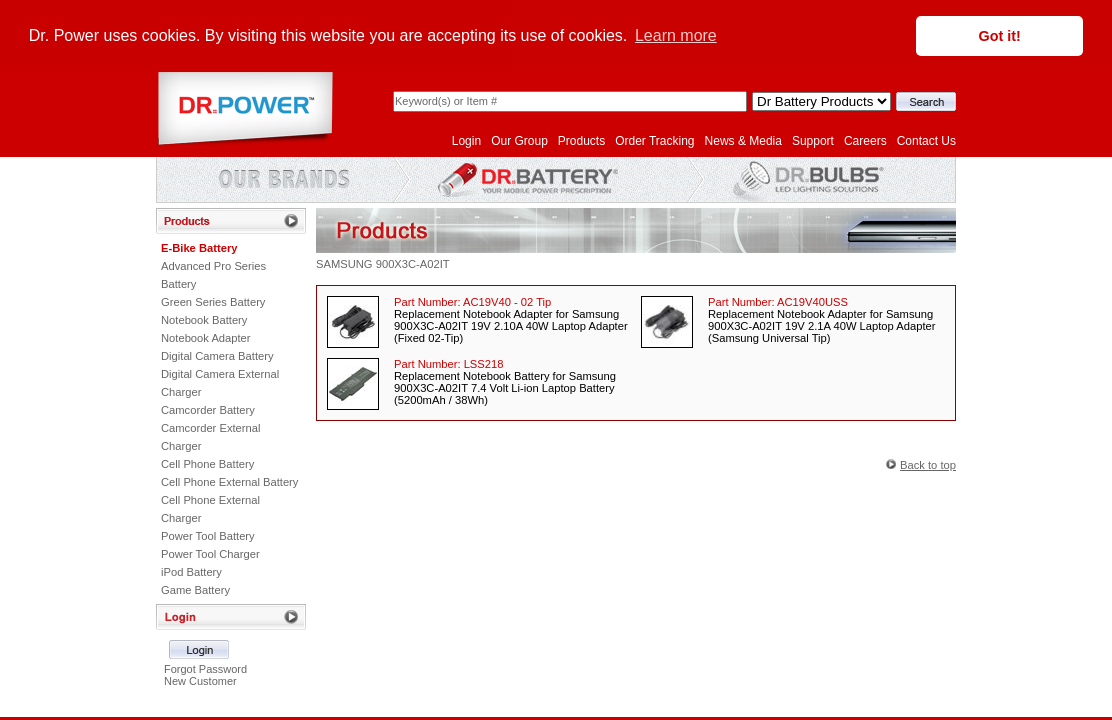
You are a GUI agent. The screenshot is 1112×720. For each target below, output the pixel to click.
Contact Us (926, 140)
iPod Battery (191, 571)
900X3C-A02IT (413, 263)
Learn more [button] (676, 35)
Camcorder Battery (208, 409)
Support (813, 140)
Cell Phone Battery (207, 463)
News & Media (743, 140)
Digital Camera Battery (217, 355)
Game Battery (195, 589)
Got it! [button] (1000, 36)
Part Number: (472, 301)
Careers (865, 140)
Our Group (519, 140)
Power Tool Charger (210, 553)
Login (466, 140)
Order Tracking (654, 140)
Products (581, 140)
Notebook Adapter (206, 337)
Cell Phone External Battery (229, 481)
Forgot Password (205, 668)
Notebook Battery (204, 319)
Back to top (928, 464)
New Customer (200, 680)
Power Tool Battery (208, 535)
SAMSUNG (344, 263)
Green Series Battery (213, 301)
